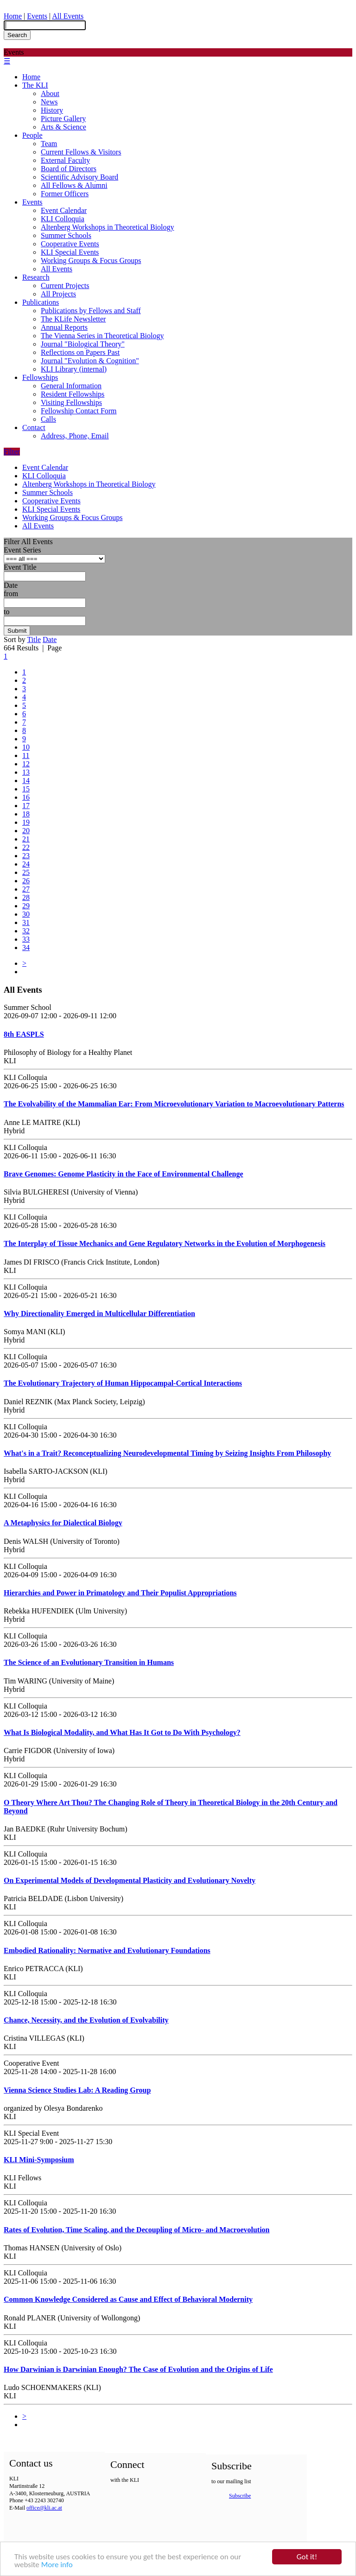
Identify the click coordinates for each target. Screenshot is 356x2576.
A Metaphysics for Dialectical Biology (63, 1523)
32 (26, 931)
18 (26, 814)
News (49, 102)
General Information (71, 386)
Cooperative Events (70, 244)
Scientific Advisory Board (79, 177)
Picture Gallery (63, 118)
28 (26, 897)
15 (26, 789)
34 (26, 947)
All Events (67, 16)
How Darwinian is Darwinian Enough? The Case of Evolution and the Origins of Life (138, 2369)
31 (26, 922)
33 (26, 939)
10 (26, 747)
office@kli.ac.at (44, 2508)
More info (57, 2565)
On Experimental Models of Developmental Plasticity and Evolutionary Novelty (129, 1880)
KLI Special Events (70, 252)
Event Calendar (64, 210)
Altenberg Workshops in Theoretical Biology (107, 227)
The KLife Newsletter (73, 319)
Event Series (22, 550)
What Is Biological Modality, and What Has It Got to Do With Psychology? (122, 1732)
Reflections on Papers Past (80, 352)
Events (37, 16)
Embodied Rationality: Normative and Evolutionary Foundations (107, 1950)
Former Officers (65, 194)
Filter (12, 452)
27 (26, 889)
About (50, 93)
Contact (33, 427)
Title (34, 639)
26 (26, 881)
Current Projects (65, 285)
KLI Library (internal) (74, 369)
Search (17, 35)
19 (26, 822)
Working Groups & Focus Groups (91, 260)
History (52, 110)
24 (26, 864)
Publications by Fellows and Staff (91, 311)
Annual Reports (64, 327)
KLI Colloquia (62, 219)
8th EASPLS (24, 1034)
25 (26, 872)
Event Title (20, 567)
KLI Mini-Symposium (39, 2160)
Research (36, 277)
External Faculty (65, 160)
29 (26, 906)
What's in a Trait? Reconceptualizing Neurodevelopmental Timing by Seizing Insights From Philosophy (167, 1453)
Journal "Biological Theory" (83, 344)
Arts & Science (63, 127)
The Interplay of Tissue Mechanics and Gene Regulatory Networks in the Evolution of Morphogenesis (164, 1243)
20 (26, 831)
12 (26, 764)
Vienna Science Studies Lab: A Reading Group (77, 2090)
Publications (40, 302)
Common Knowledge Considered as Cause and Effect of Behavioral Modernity (128, 2299)
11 (25, 755)
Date (11, 585)
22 (26, 847)
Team (49, 144)
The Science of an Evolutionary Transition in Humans (89, 1662)
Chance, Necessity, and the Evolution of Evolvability (86, 2020)
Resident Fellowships (72, 394)
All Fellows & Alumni (74, 185)
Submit (16, 630)
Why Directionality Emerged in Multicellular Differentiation (99, 1313)
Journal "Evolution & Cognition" (90, 361)
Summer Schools (66, 235)
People (32, 135)
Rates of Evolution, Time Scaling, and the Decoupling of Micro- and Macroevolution (137, 2230)
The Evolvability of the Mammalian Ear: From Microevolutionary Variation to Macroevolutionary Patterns (174, 1104)
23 (26, 856)
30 (26, 914)
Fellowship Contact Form (79, 411)
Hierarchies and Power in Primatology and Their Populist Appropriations (120, 1593)
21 (26, 839)
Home (13, 16)
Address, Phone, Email (75, 436)
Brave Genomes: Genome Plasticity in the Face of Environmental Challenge (123, 1174)
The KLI (35, 85)
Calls (48, 419)
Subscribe (240, 2495)
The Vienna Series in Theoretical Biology (102, 336)
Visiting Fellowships (71, 402)
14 (26, 780)
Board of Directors (68, 169)
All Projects (58, 294)
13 (26, 772)
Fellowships (40, 377)
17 (26, 805)
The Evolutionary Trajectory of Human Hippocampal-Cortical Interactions (123, 1383)
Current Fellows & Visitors (81, 152)
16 (26, 797)
